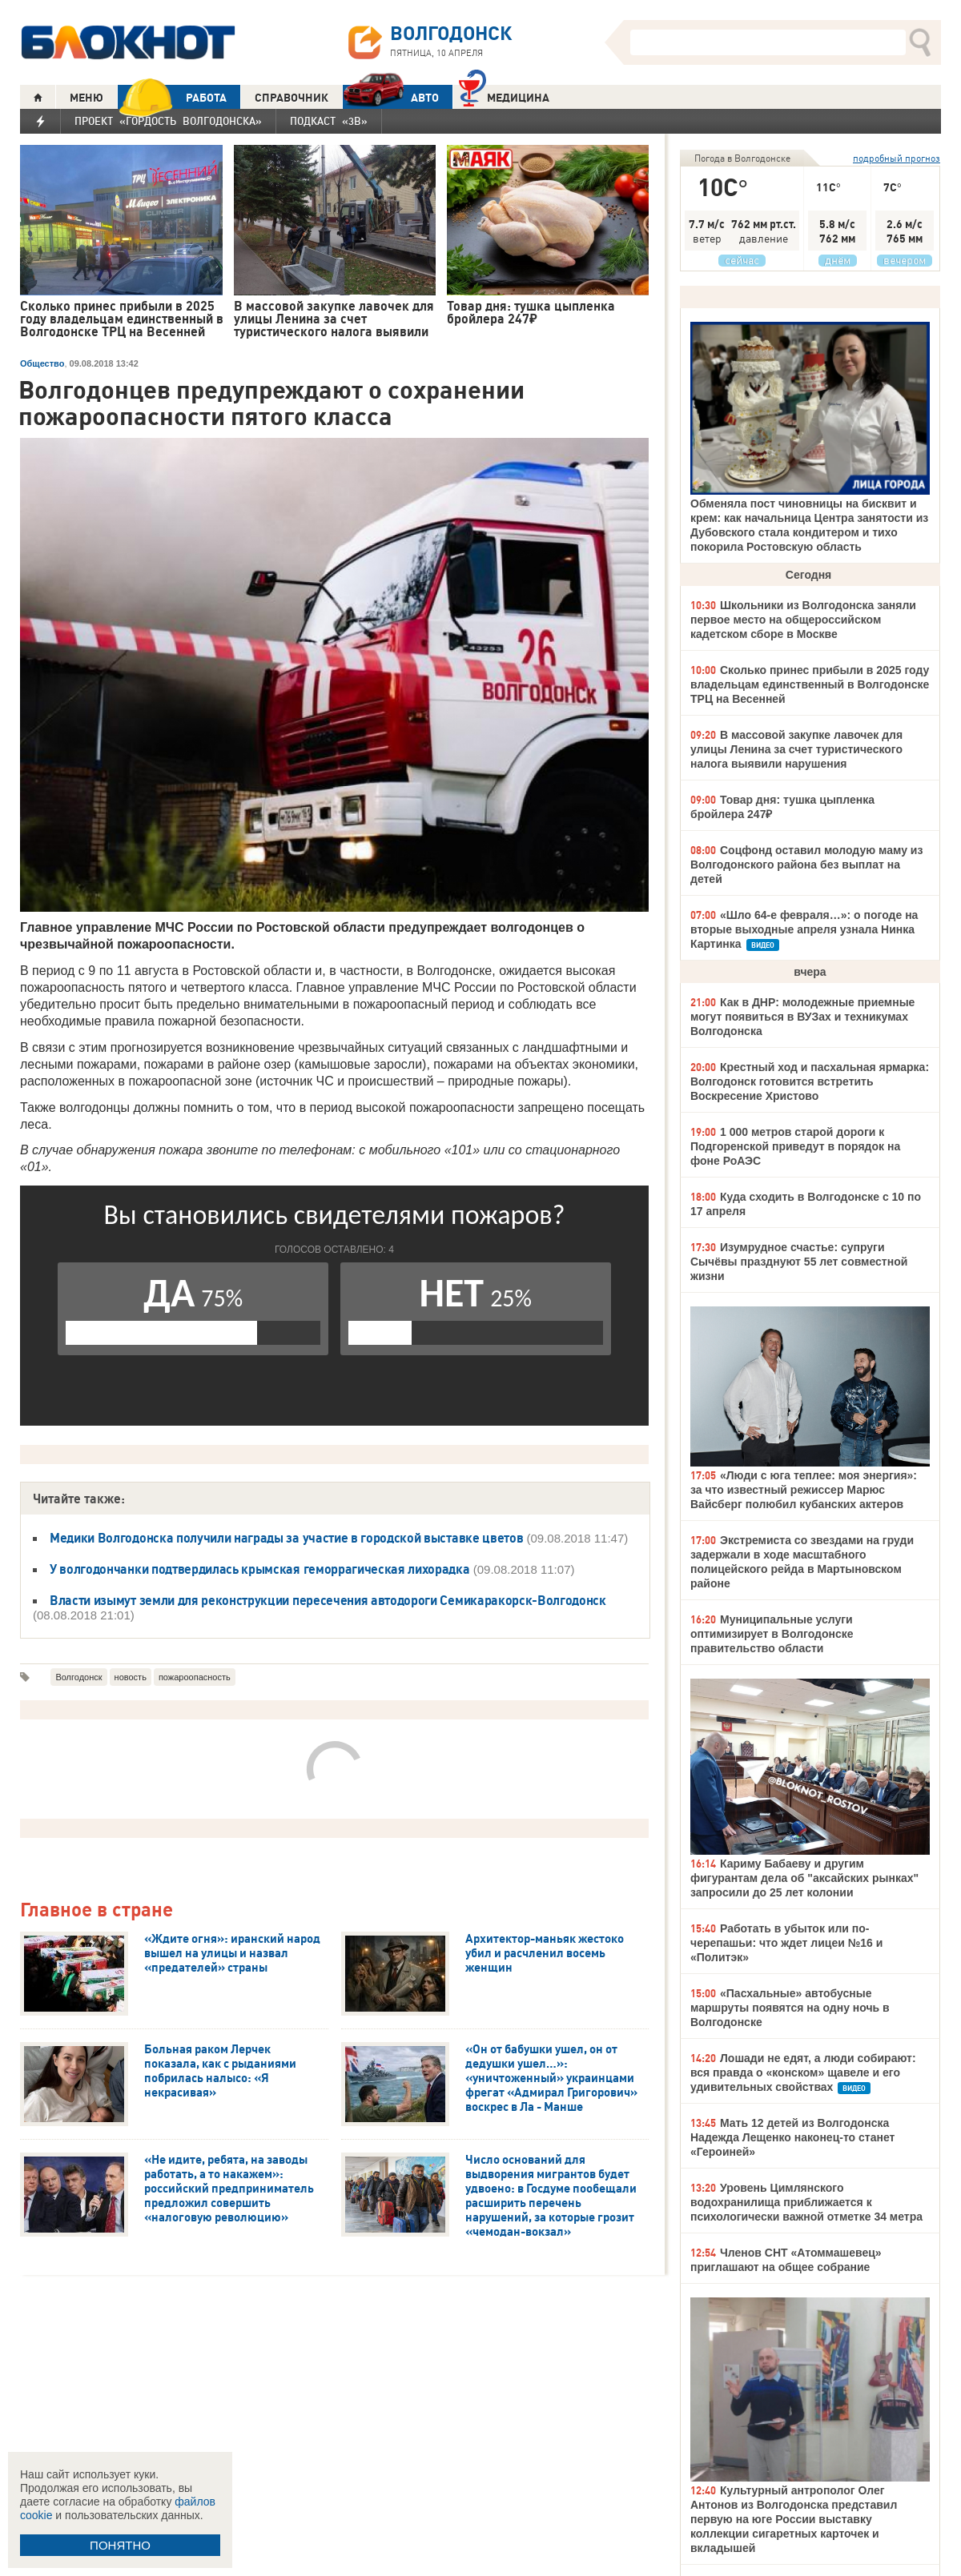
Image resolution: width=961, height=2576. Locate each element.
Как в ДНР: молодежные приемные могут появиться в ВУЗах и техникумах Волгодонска (802, 1016)
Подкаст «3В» (329, 120)
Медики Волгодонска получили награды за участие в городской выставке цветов (286, 1538)
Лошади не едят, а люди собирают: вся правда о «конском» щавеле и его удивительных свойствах (803, 2072)
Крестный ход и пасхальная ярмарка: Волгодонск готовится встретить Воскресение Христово (809, 1081)
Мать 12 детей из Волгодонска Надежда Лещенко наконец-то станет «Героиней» (792, 2137)
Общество (42, 363)
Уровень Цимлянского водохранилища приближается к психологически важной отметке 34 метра (806, 2202)
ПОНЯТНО (120, 2545)
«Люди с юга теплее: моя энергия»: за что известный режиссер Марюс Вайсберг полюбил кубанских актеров (803, 1490)
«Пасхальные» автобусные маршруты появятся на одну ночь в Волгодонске (790, 2007)
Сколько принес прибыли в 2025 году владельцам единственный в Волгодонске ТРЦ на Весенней (809, 684)
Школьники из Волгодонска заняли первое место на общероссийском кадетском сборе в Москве (803, 619)
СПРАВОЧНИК (291, 97)
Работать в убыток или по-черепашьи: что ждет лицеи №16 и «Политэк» (786, 1943)
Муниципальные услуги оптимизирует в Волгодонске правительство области (772, 1634)
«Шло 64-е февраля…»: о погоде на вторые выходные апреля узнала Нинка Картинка (804, 929)
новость (131, 1677)
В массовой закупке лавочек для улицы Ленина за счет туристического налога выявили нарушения (796, 749)
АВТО (391, 97)
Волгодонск (78, 1677)
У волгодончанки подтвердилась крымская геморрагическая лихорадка (260, 1569)
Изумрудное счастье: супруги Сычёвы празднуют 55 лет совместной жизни (798, 1261)
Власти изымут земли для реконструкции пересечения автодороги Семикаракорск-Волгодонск (328, 1600)
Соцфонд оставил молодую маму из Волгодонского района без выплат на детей (806, 864)
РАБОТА (172, 97)
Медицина (504, 95)
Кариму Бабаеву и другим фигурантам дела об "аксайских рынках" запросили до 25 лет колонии (804, 1878)
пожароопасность (195, 1677)
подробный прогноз (896, 158)
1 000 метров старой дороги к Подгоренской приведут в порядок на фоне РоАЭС (795, 1146)
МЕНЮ (86, 97)
